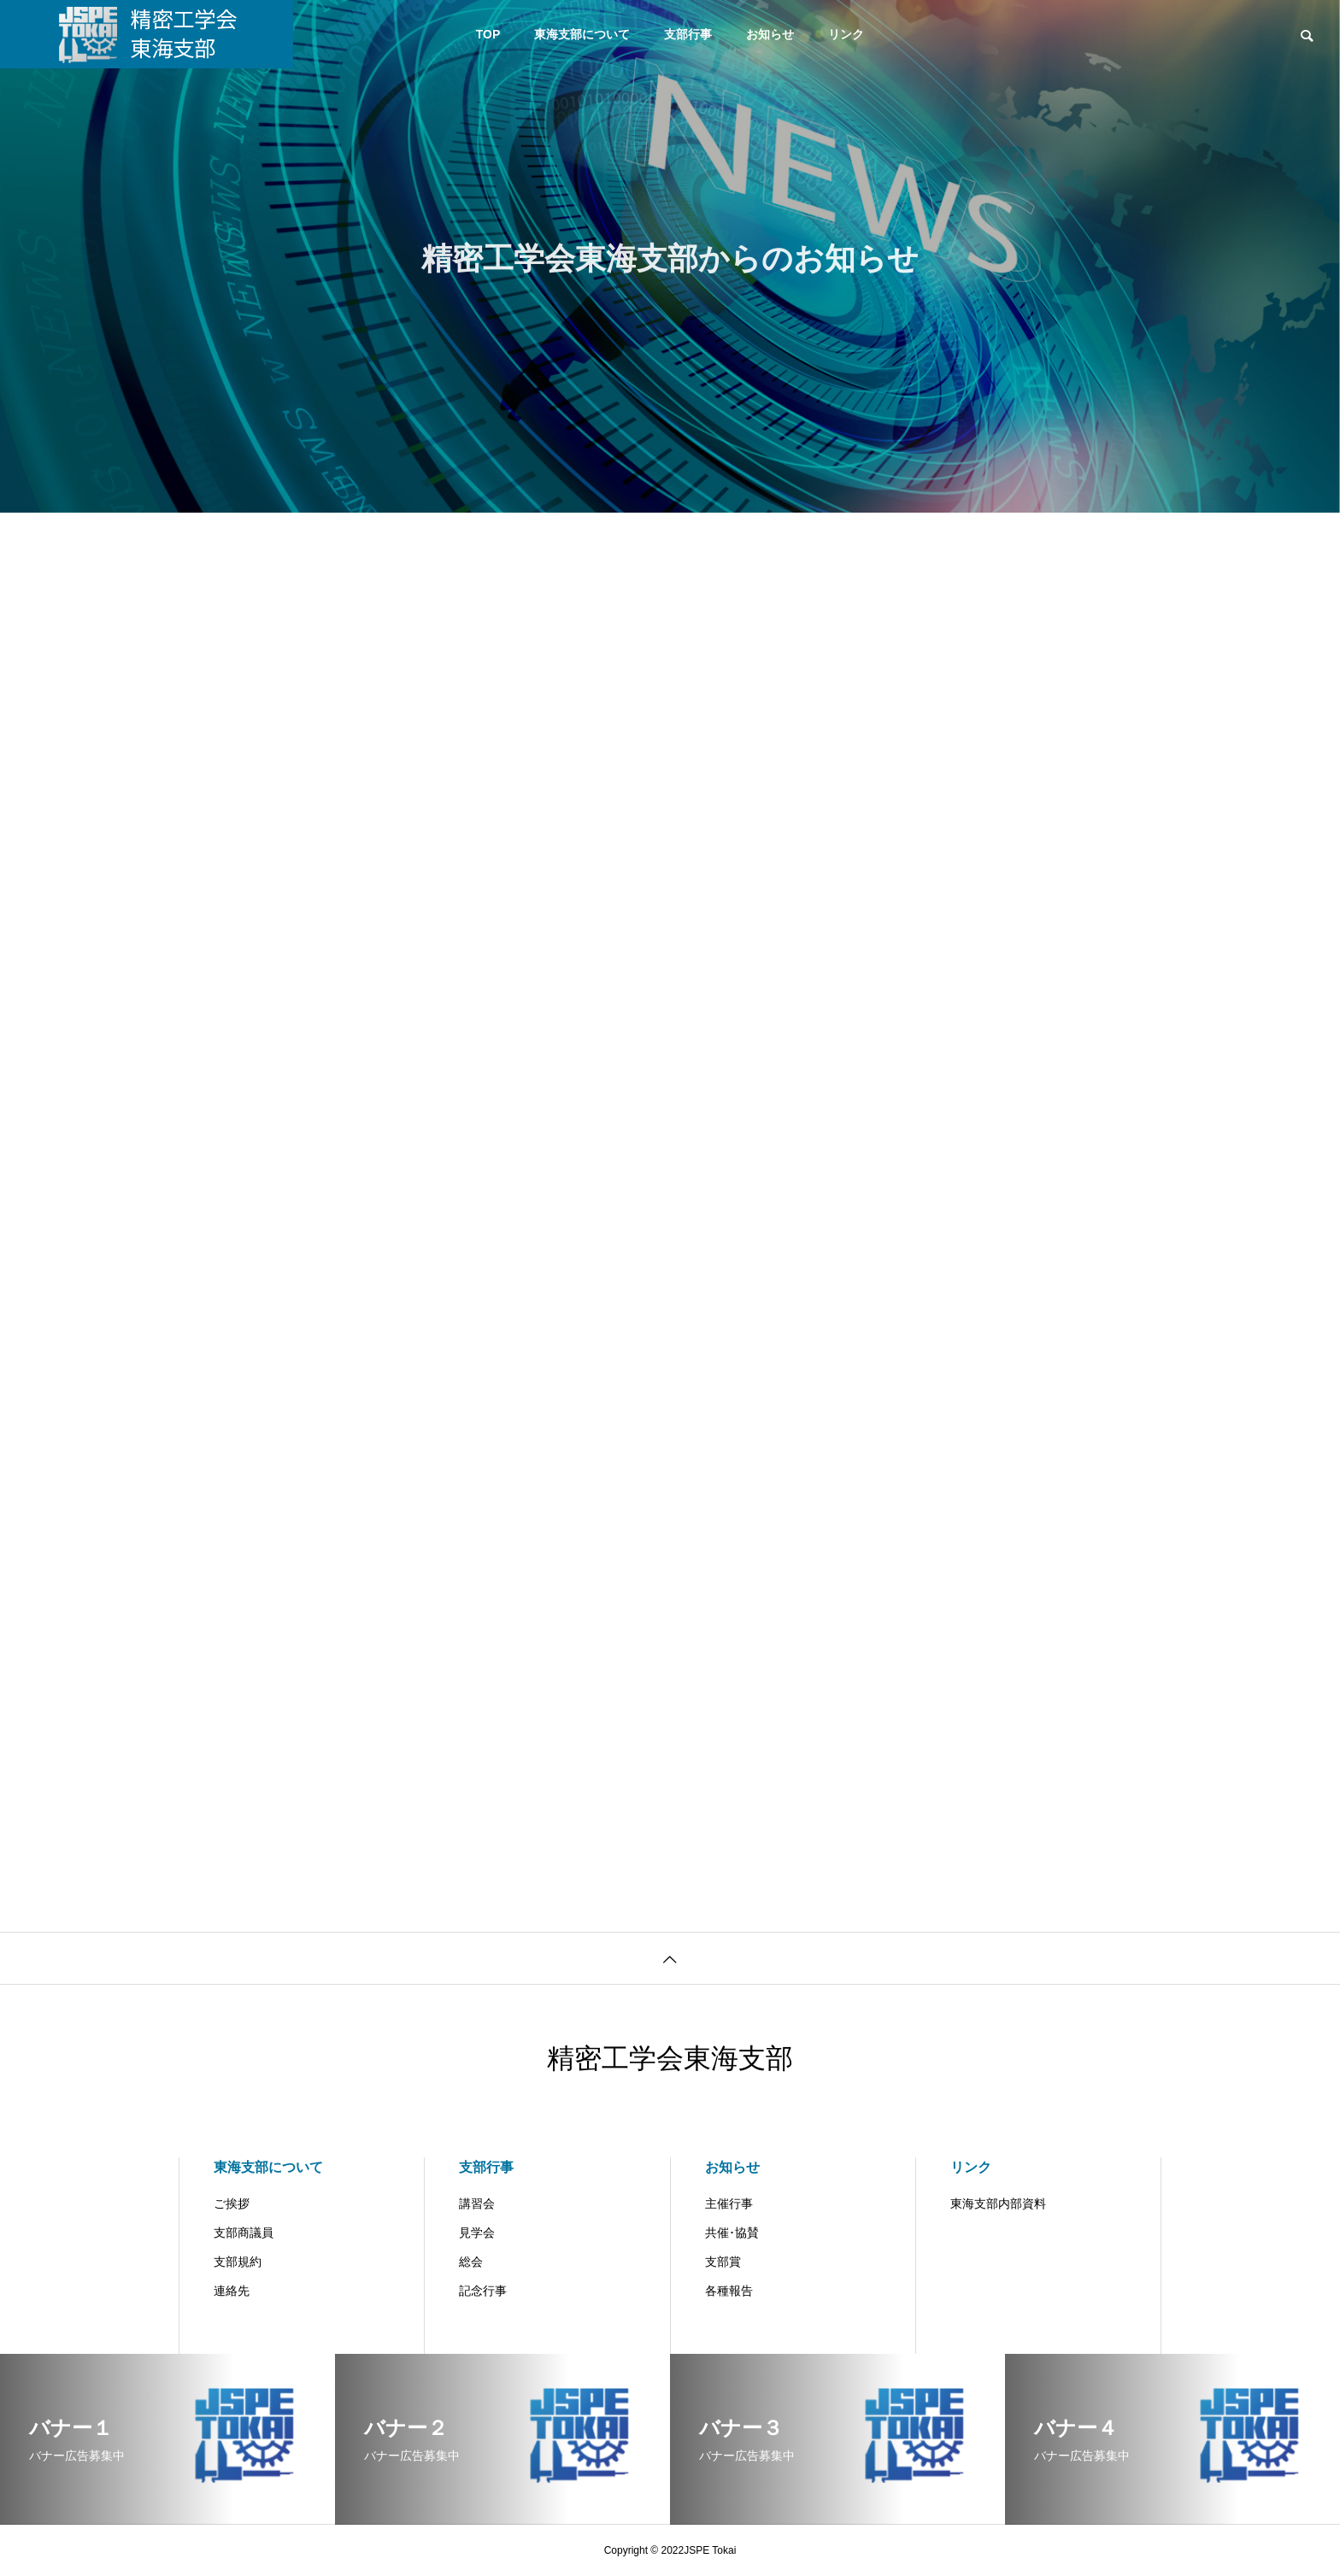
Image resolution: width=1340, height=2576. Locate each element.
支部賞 (723, 2261)
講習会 (477, 2203)
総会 (471, 2261)
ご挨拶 (232, 2203)
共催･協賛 (732, 2232)
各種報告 (729, 2290)
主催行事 (729, 2203)
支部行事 (688, 34)
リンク (846, 34)
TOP (488, 34)
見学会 (477, 2232)
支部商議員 (243, 2232)
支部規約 (238, 2261)
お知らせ (770, 34)
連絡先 (232, 2290)
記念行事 (483, 2290)
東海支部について (582, 34)
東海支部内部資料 (998, 2203)
